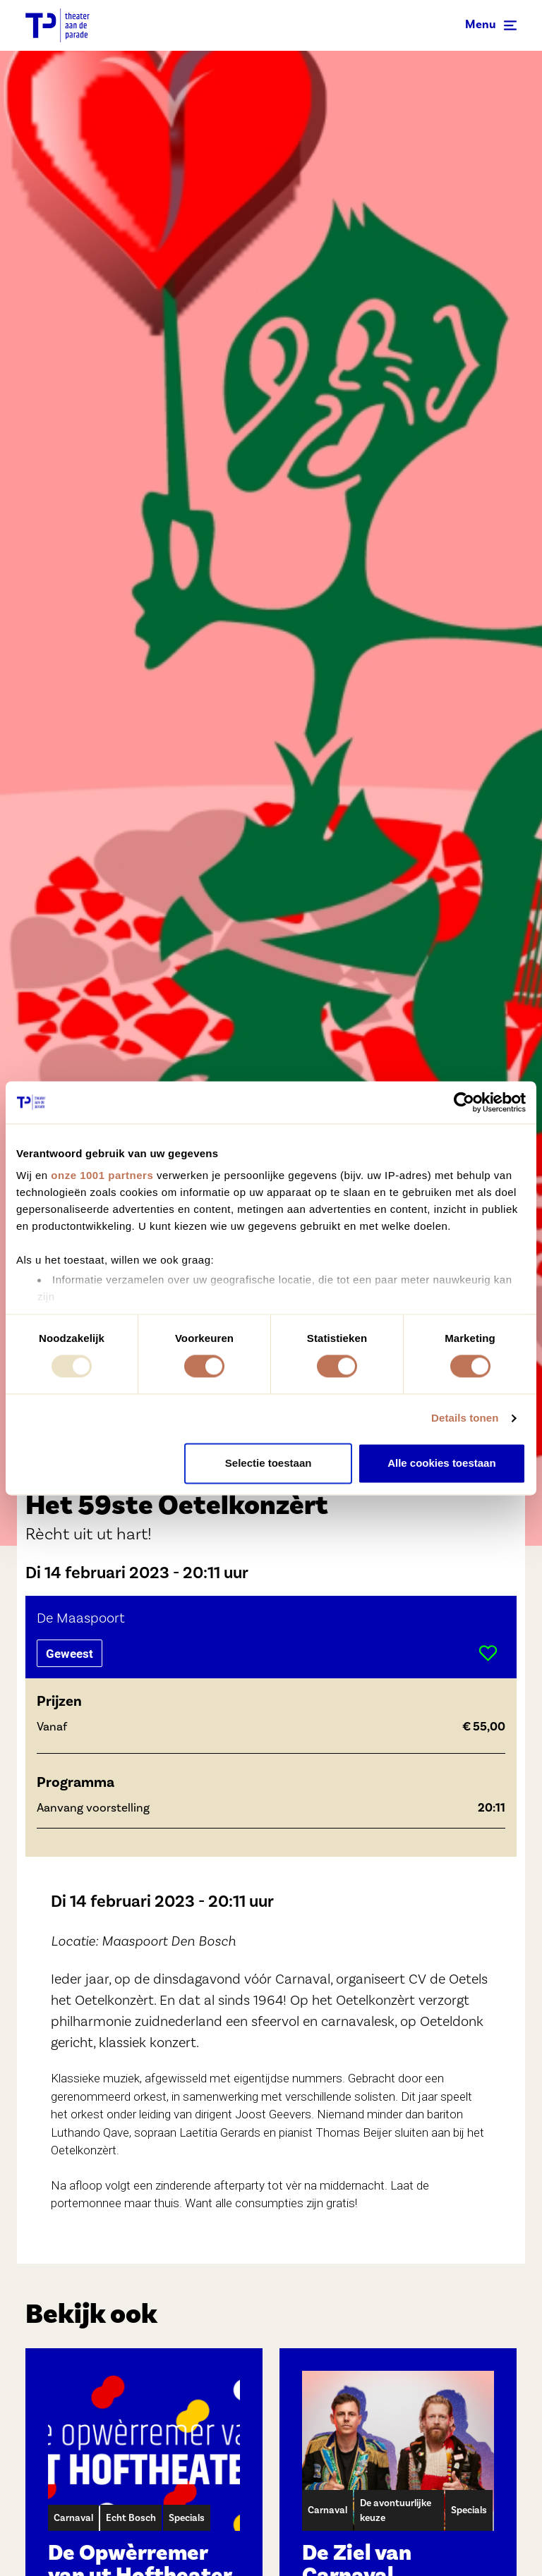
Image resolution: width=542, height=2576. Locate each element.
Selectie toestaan (268, 1463)
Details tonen (464, 1418)
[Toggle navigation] (491, 25)
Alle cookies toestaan (441, 1463)
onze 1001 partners (102, 1175)
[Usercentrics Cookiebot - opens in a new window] (464, 1102)
